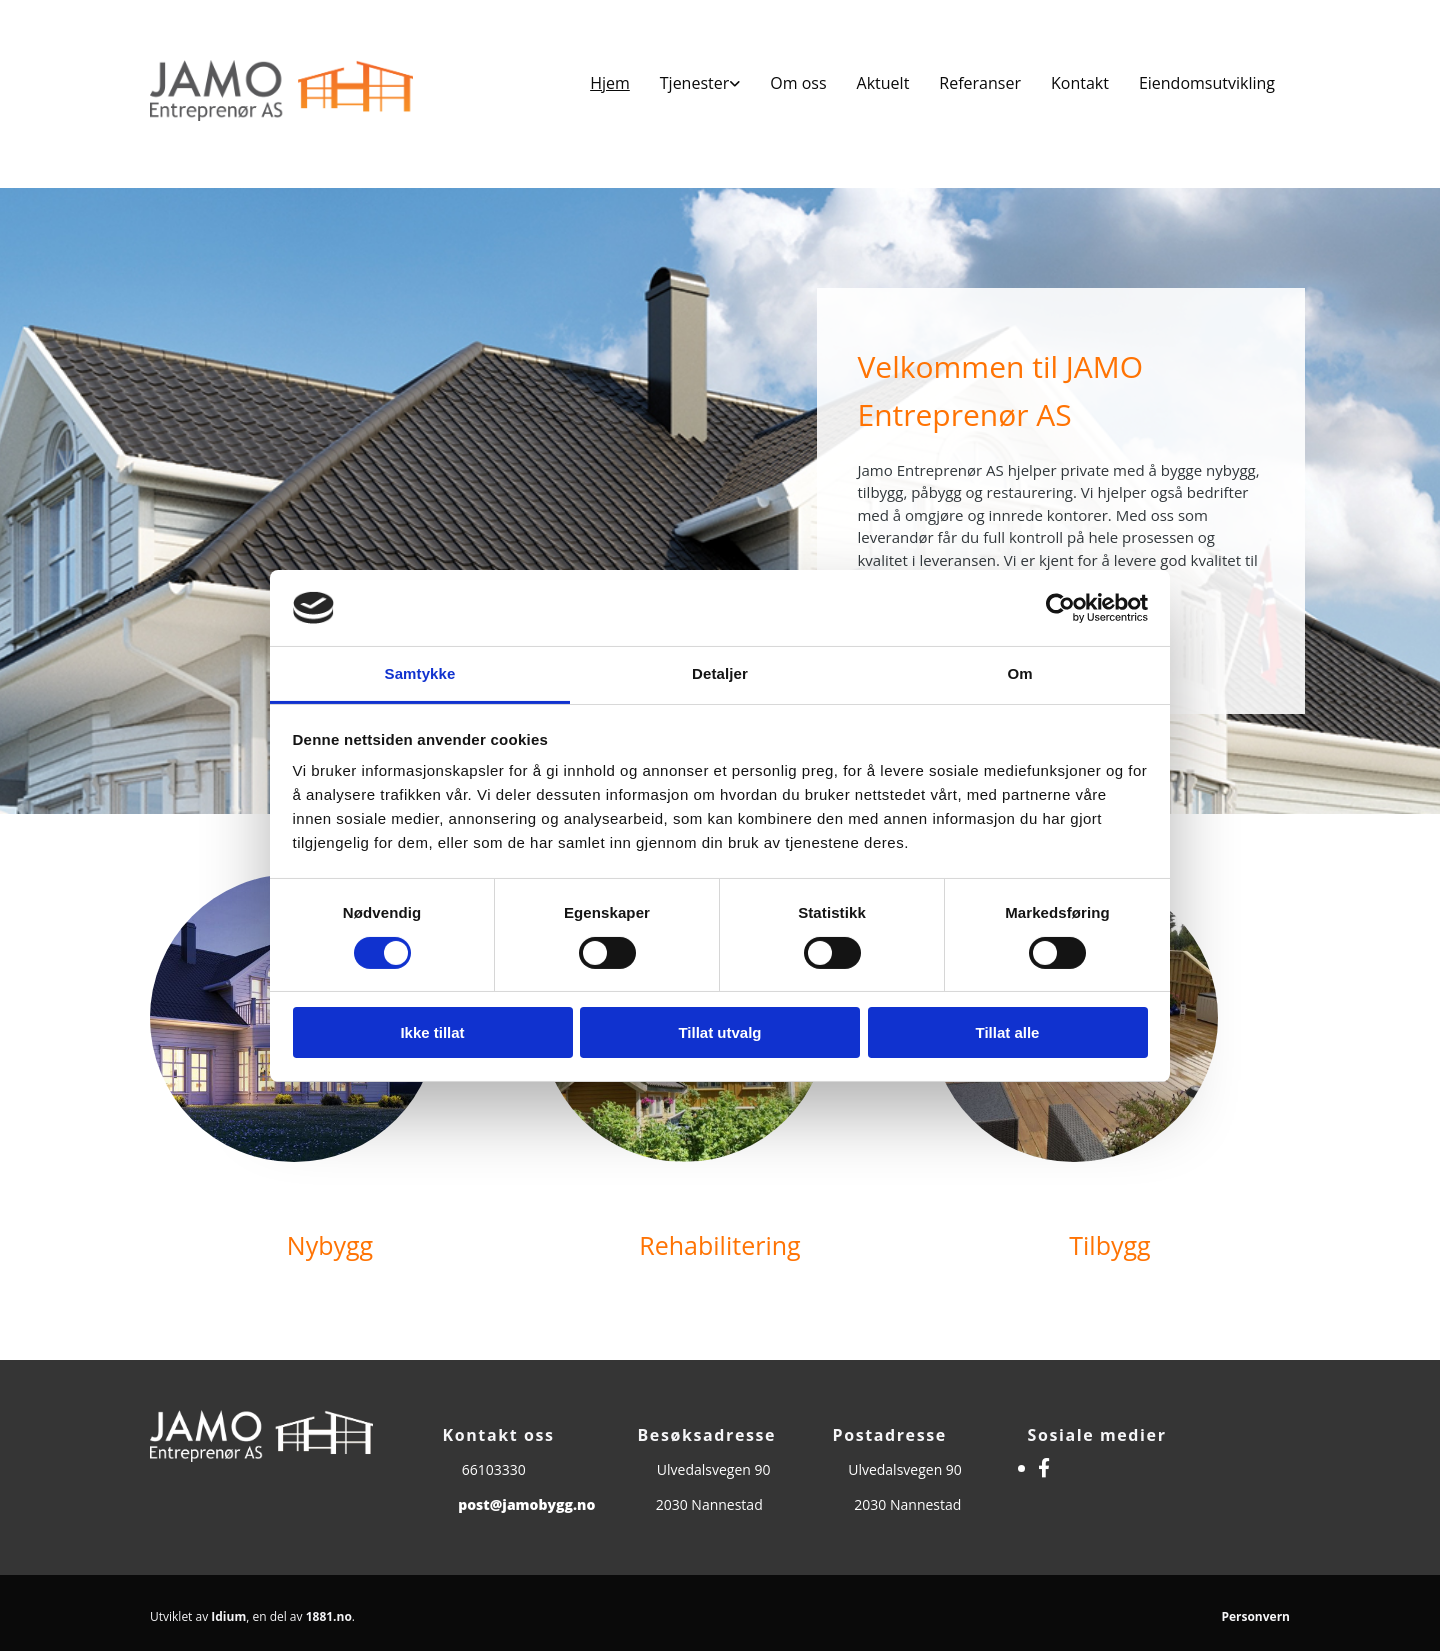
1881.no (329, 1616)
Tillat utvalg (719, 1032)
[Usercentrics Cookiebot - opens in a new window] (1060, 608)
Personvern (1255, 1616)
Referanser (980, 83)
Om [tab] (1019, 673)
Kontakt (1080, 83)
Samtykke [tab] (420, 673)
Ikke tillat (432, 1032)
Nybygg (330, 1245)
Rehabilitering (719, 1245)
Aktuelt (883, 83)
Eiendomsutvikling (1207, 83)
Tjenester (694, 83)
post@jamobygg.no (526, 1504)
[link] (700, 83)
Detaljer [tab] (720, 673)
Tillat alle (1008, 1032)
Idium (228, 1616)
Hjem (610, 83)
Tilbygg (1109, 1245)
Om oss (798, 83)
